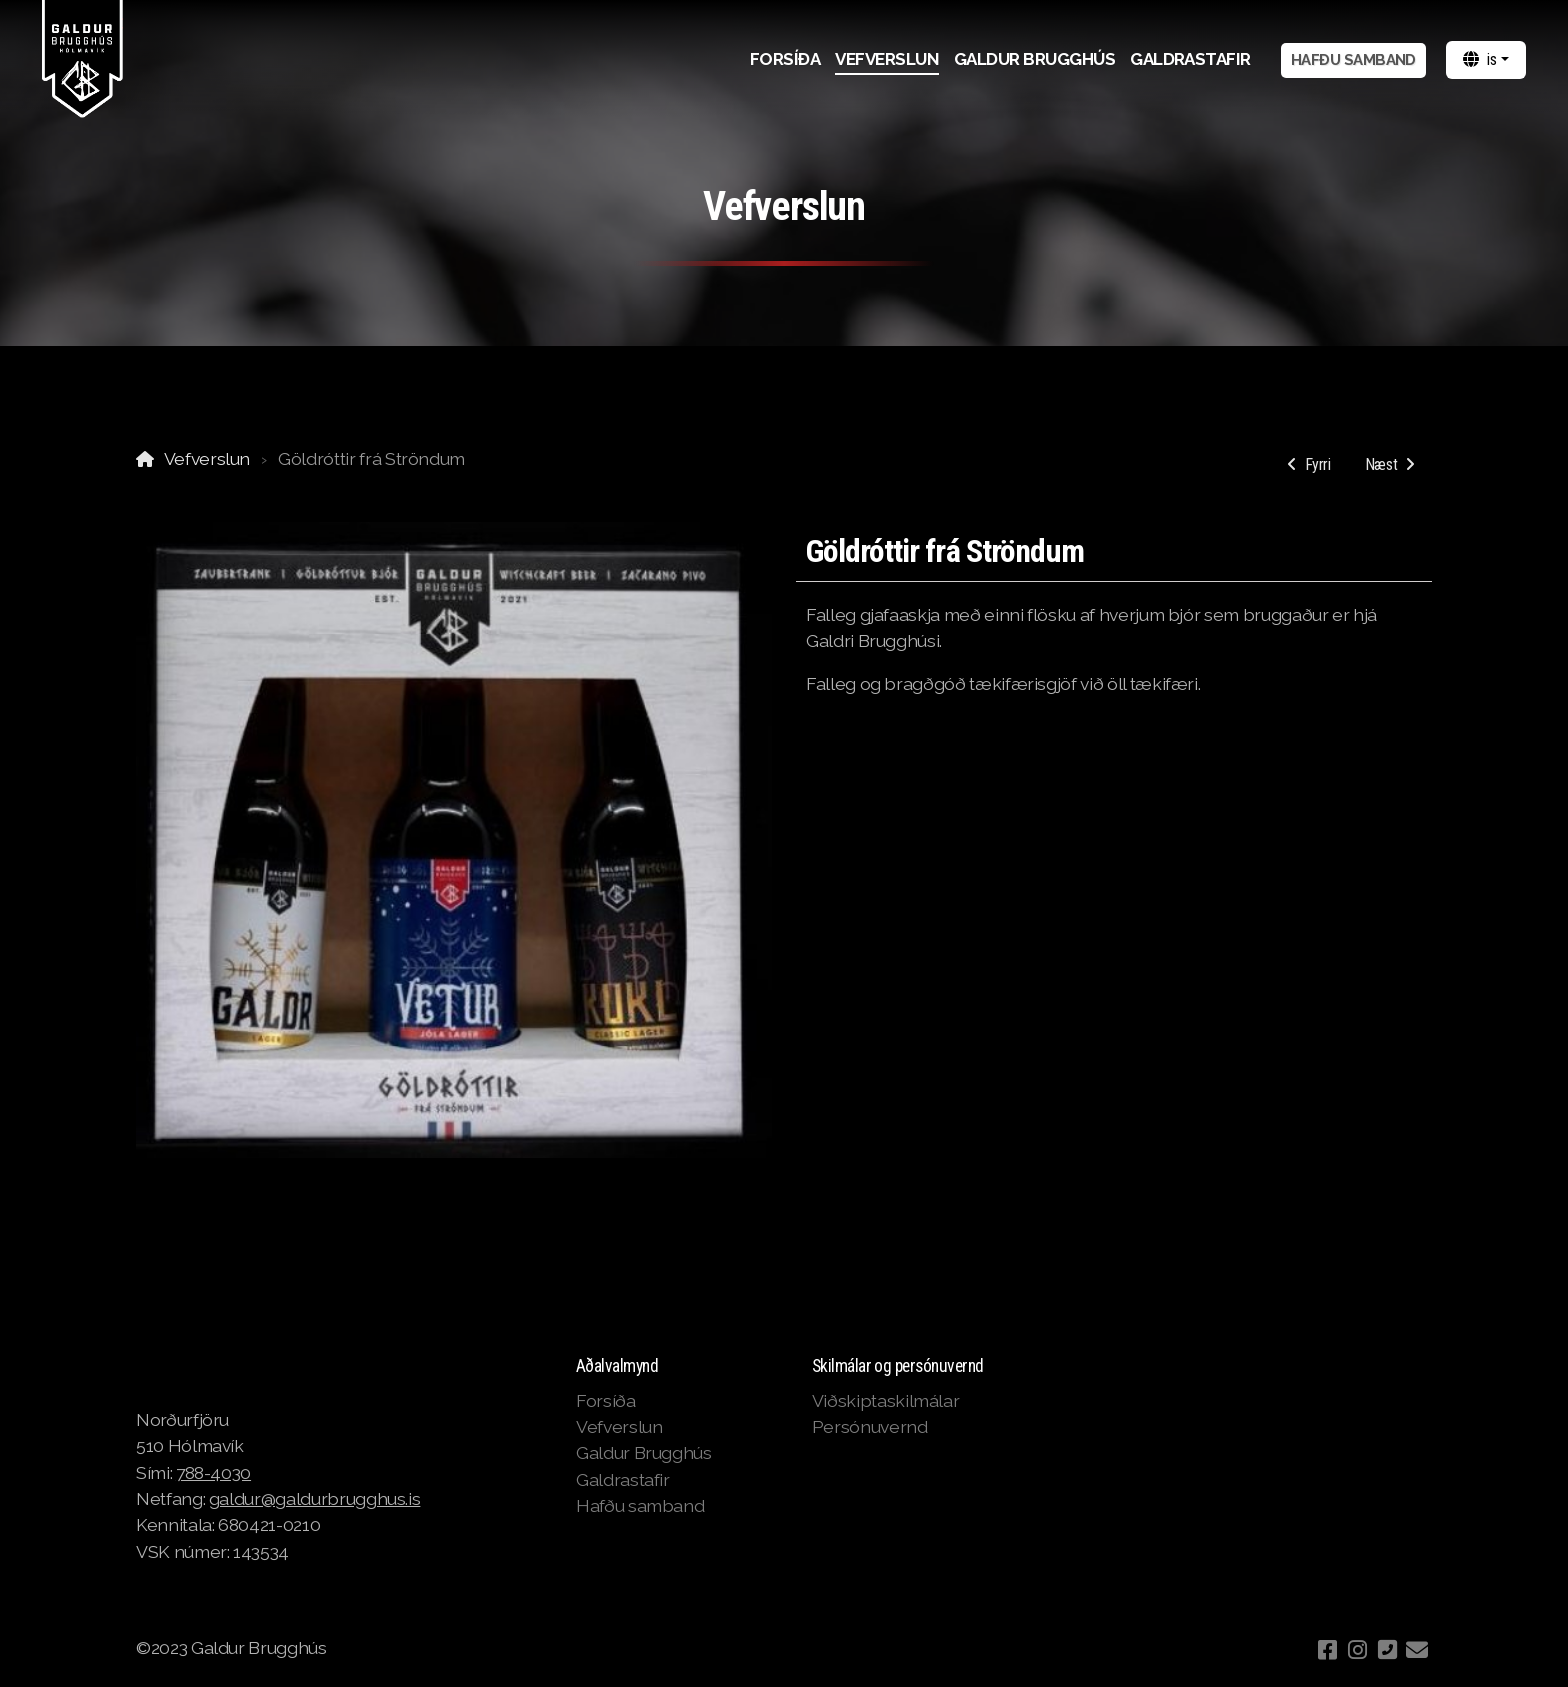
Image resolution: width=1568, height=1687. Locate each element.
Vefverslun (207, 458)
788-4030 (213, 1472)
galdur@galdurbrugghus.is (315, 1498)
